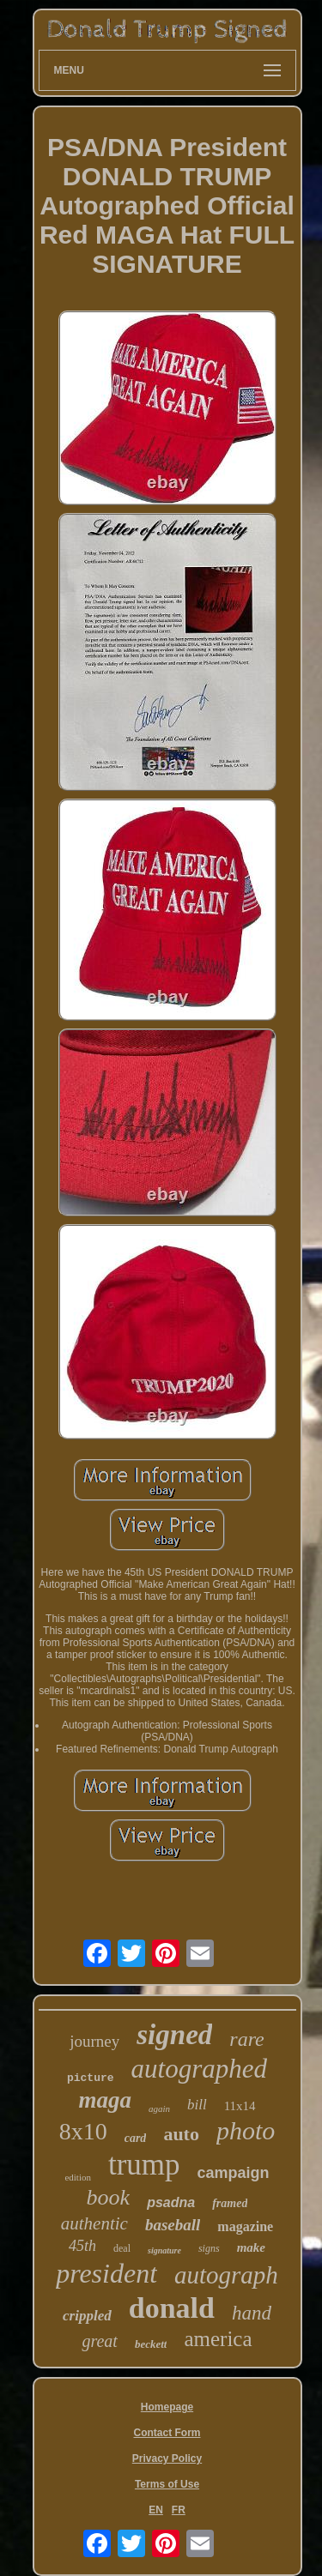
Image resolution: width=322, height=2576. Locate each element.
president (106, 2273)
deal (122, 2248)
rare (246, 2039)
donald (172, 2308)
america (218, 2338)
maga (104, 2100)
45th (82, 2245)
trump (144, 2164)
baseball (172, 2225)
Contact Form (167, 2433)
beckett (151, 2344)
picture (90, 2078)
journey (94, 2041)
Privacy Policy (167, 2458)
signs (209, 2248)
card (136, 2138)
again (159, 2108)
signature (164, 2250)
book (109, 2197)
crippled (87, 2316)
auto (181, 2134)
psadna (171, 2202)
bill (197, 2104)
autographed (199, 2069)
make (251, 2247)
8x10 (83, 2131)
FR (178, 2510)
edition (77, 2177)
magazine (245, 2226)
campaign (233, 2172)
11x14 (240, 2106)
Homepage (167, 2407)
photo (245, 2130)
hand (251, 2313)
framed (229, 2203)
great (99, 2341)
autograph (226, 2275)
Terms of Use (167, 2484)
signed (174, 2034)
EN (156, 2510)
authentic (94, 2223)
